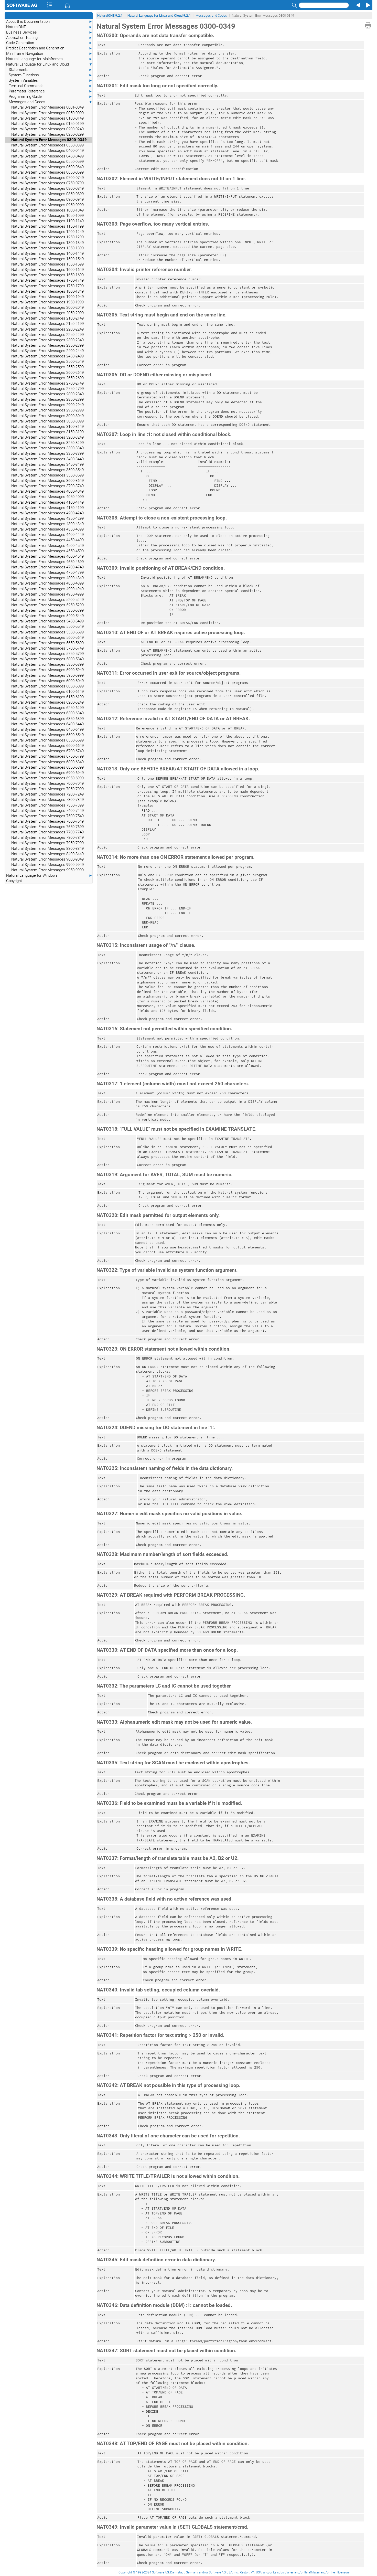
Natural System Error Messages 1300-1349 (47, 242)
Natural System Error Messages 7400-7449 (47, 810)
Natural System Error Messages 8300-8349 (47, 848)
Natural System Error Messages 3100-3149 (47, 426)
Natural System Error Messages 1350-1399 (47, 248)
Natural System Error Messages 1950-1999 (47, 302)
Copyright (14, 880)
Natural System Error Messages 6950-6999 (47, 778)
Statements (50, 69)
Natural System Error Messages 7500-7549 (47, 816)
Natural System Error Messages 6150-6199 (47, 697)
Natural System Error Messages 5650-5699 (47, 643)
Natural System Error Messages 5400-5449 (47, 615)
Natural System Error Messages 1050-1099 (47, 215)
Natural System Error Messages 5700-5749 (47, 648)
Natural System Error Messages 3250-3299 (47, 442)
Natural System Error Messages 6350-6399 (47, 718)
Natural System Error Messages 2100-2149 (47, 318)
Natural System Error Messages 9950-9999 (47, 870)
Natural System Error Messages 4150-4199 (47, 507)
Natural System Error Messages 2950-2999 (47, 410)
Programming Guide (50, 96)
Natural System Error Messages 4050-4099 (47, 496)
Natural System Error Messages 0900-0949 (47, 199)
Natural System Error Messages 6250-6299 (47, 707)
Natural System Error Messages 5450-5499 (47, 621)
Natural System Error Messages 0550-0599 (47, 161)
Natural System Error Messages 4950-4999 (47, 594)
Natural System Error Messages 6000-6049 (47, 681)
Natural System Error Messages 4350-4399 (47, 529)
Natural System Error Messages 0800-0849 (47, 188)
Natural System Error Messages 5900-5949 (47, 669)
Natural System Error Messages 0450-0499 (47, 156)
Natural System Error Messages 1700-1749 (47, 280)
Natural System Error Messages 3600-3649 (47, 480)
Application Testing (49, 37)
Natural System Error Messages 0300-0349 (49, 139)
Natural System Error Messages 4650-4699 (47, 561)
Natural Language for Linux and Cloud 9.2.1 (159, 15)
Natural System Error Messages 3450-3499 (47, 464)
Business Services (49, 32)
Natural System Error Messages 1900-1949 (47, 296)
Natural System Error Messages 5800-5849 (47, 659)
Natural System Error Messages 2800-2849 (47, 394)
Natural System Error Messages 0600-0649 (47, 167)
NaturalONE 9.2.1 (110, 15)
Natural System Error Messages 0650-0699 (47, 172)
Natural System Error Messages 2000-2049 (47, 307)
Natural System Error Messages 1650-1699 (47, 275)
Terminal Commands (50, 86)
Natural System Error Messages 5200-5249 (47, 599)
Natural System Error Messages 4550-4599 (47, 551)
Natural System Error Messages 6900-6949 (47, 772)
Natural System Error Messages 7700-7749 (47, 832)
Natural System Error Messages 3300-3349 (47, 448)
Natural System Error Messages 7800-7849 (47, 837)
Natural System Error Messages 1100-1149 (47, 221)
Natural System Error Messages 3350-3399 (47, 453)
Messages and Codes (50, 102)
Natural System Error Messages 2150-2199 (47, 323)
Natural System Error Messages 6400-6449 (47, 724)
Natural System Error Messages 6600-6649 (47, 745)
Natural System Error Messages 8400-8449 (47, 854)
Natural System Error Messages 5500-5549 (47, 626)
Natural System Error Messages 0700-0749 (47, 177)
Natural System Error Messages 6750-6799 (47, 756)
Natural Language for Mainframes (49, 59)
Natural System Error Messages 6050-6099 (47, 686)
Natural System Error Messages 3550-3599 (47, 475)
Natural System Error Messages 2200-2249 (47, 329)
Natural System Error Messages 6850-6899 (47, 767)
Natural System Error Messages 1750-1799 (47, 286)
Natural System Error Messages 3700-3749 (47, 486)
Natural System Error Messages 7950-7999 (47, 843)
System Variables (50, 80)
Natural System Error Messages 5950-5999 (47, 675)
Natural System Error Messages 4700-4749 (47, 567)
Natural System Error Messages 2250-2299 (47, 334)
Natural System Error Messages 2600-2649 (47, 372)
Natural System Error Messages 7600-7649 (47, 821)
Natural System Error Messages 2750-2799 (47, 388)
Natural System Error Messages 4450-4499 (47, 540)
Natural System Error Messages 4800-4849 (47, 578)
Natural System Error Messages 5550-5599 (47, 632)
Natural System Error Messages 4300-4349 (47, 524)
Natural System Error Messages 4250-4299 (47, 518)
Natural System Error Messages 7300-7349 (47, 799)
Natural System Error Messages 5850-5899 (47, 664)
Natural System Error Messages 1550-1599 (47, 264)
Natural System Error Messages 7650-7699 (47, 826)
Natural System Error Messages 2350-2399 (47, 345)
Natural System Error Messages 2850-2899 (47, 399)
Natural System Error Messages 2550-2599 (47, 367)
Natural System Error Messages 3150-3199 (47, 432)
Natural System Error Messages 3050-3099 (47, 421)
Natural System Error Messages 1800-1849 (47, 291)
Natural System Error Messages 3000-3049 (47, 416)
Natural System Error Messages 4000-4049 (47, 491)
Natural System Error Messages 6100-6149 (47, 691)
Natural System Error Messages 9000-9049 (47, 859)
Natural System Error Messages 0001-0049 (47, 107)
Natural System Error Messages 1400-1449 (47, 253)
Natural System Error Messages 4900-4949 (47, 589)
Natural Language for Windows (49, 875)
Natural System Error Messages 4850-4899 (47, 583)
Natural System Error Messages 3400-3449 (47, 459)
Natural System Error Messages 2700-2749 (47, 383)
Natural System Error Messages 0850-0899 (47, 194)
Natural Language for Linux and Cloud (49, 64)
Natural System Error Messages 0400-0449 (47, 150)
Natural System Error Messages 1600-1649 (47, 269)
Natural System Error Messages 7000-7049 (47, 783)
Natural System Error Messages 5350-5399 (47, 610)
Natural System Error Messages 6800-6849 (47, 762)
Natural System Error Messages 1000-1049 (47, 210)
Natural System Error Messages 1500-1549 (47, 259)
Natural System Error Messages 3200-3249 (47, 437)
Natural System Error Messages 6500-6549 (47, 735)
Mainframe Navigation (49, 53)
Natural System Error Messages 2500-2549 (47, 361)
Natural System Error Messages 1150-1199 (47, 226)
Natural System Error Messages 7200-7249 (47, 794)
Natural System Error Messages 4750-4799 (47, 572)
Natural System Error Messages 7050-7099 (47, 789)
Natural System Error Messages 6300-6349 (47, 713)
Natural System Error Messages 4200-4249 (47, 513)
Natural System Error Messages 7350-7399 (47, 805)
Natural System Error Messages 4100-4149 (47, 502)
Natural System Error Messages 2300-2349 (47, 340)
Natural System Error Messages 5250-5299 (47, 605)
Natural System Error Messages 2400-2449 (47, 350)
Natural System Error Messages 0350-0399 (47, 145)
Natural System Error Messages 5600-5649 (47, 637)
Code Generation (49, 43)
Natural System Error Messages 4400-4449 (47, 534)
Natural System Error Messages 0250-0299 (47, 134)
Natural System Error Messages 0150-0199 (47, 123)
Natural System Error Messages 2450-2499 (47, 356)
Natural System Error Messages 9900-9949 (47, 864)
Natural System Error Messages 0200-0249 (47, 129)
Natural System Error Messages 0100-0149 (47, 118)
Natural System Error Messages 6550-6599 (47, 740)
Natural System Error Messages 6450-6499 (47, 729)
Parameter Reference (50, 91)
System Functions (50, 75)
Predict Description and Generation (49, 48)
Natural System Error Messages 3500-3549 (47, 470)
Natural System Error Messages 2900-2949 (47, 404)
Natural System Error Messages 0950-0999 (47, 205)
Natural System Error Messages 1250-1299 (47, 237)
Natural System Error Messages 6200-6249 (47, 702)
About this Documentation (49, 21)
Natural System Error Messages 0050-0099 (47, 113)
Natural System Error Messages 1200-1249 (47, 231)
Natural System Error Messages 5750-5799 (47, 653)
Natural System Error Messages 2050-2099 (47, 313)
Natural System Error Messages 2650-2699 (47, 378)
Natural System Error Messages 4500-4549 (47, 545)
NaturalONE (49, 27)
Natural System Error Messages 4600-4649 (47, 556)
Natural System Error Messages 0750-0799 (47, 183)
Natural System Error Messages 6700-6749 (47, 751)
